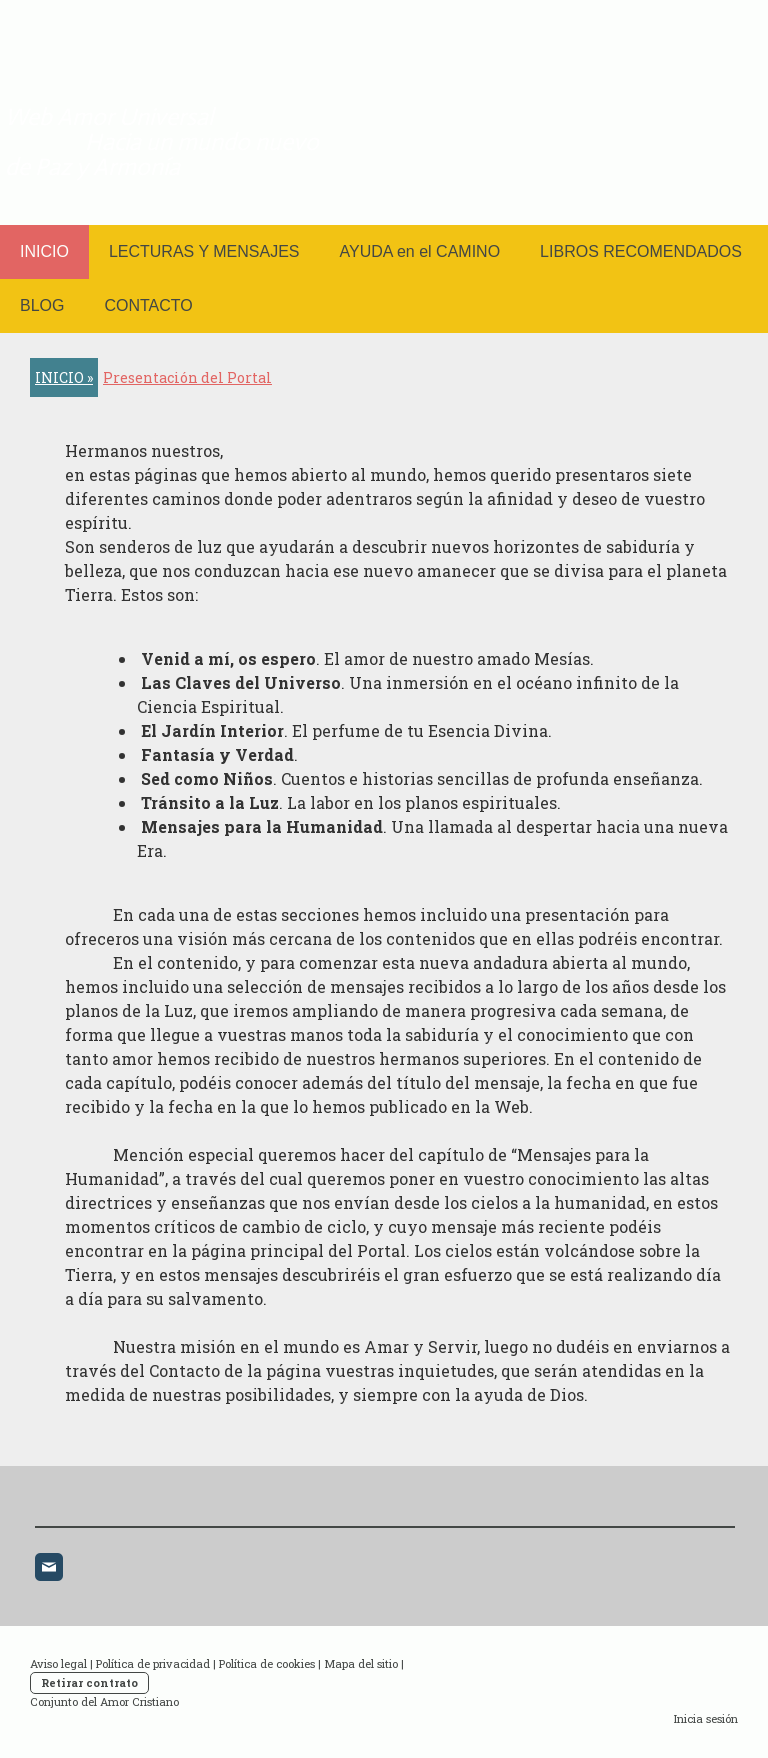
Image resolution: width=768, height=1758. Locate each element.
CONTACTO (148, 305)
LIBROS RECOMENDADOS (641, 251)
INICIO (44, 251)
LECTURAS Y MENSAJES (204, 251)
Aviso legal (58, 1663)
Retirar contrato (89, 1682)
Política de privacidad (153, 1663)
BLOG (42, 305)
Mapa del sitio (361, 1663)
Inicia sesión (706, 1718)
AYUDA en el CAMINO (419, 251)
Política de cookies (267, 1663)
